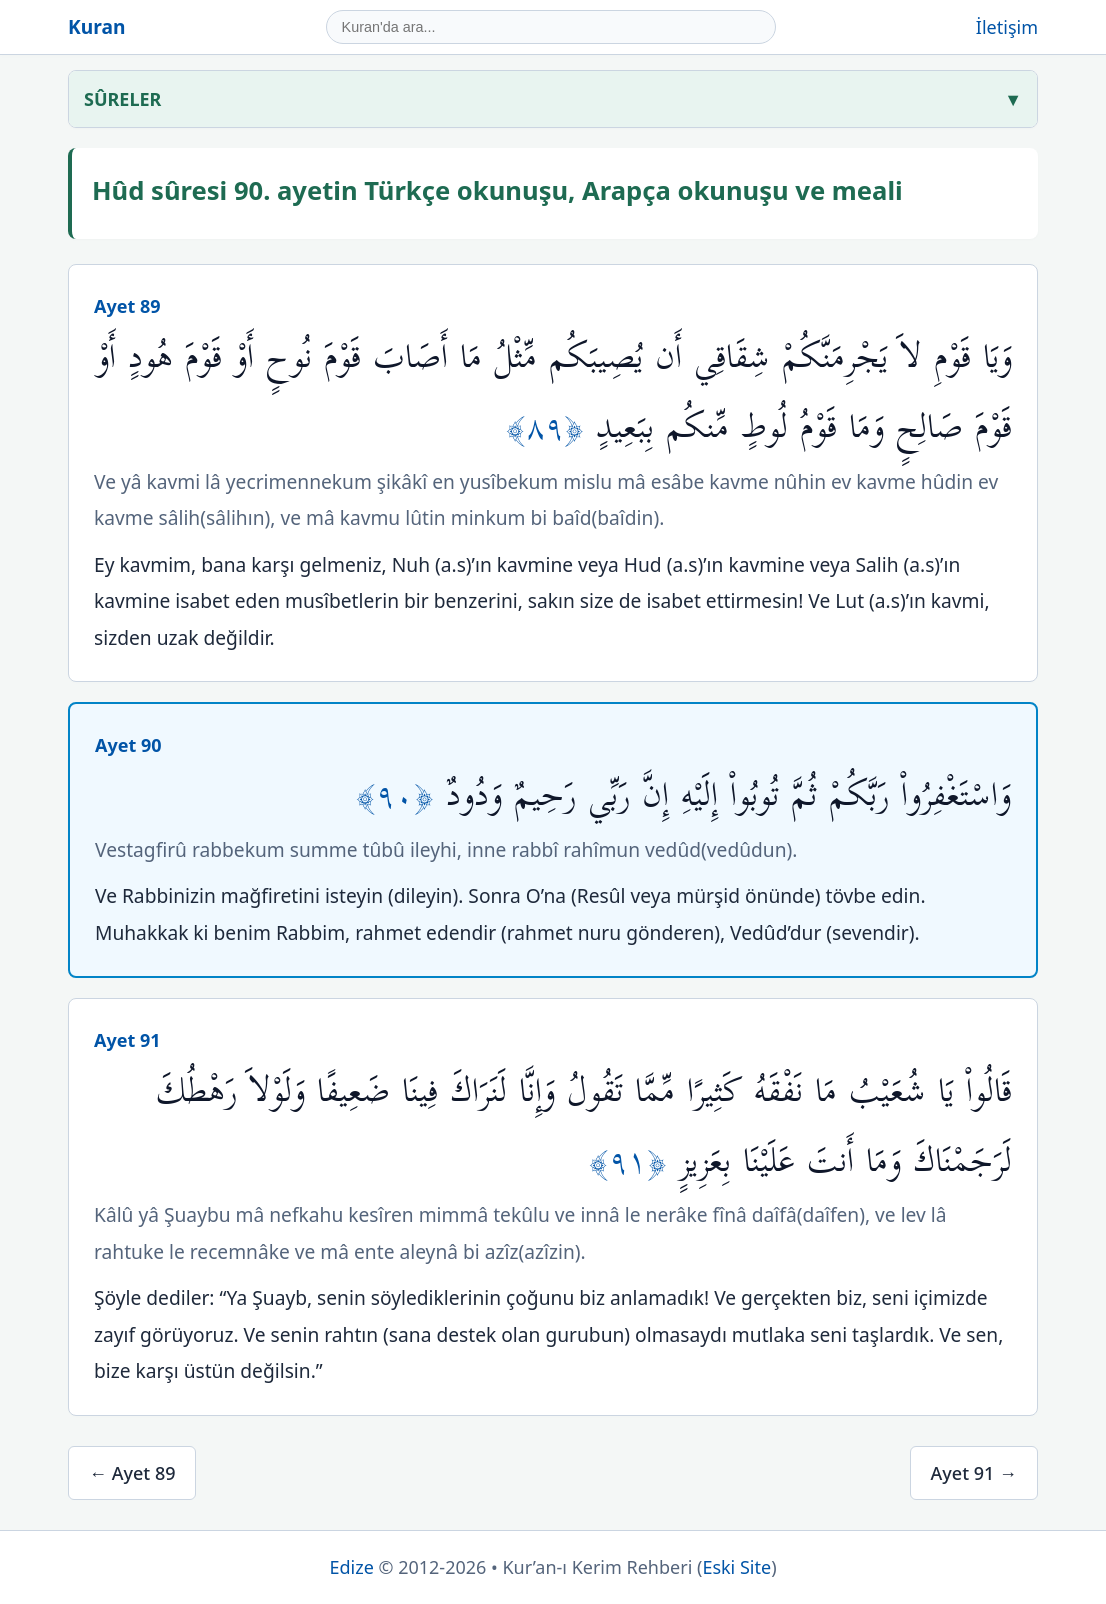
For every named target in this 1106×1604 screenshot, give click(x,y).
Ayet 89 (127, 306)
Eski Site (736, 1567)
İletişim (1007, 27)
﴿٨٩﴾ (551, 427)
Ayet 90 (128, 745)
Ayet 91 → (974, 1473)
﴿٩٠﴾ (401, 795)
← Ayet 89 (132, 1473)
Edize (351, 1567)
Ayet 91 (127, 1040)
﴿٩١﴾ (634, 1161)
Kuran (96, 26)
